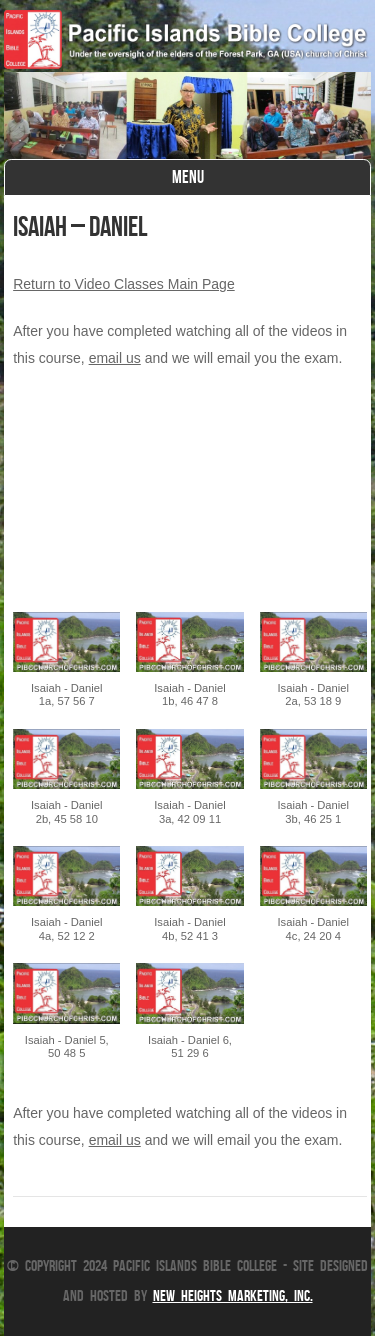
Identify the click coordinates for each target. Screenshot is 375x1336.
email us (115, 358)
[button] (66, 670)
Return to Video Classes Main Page (124, 284)
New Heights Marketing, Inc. (233, 1295)
